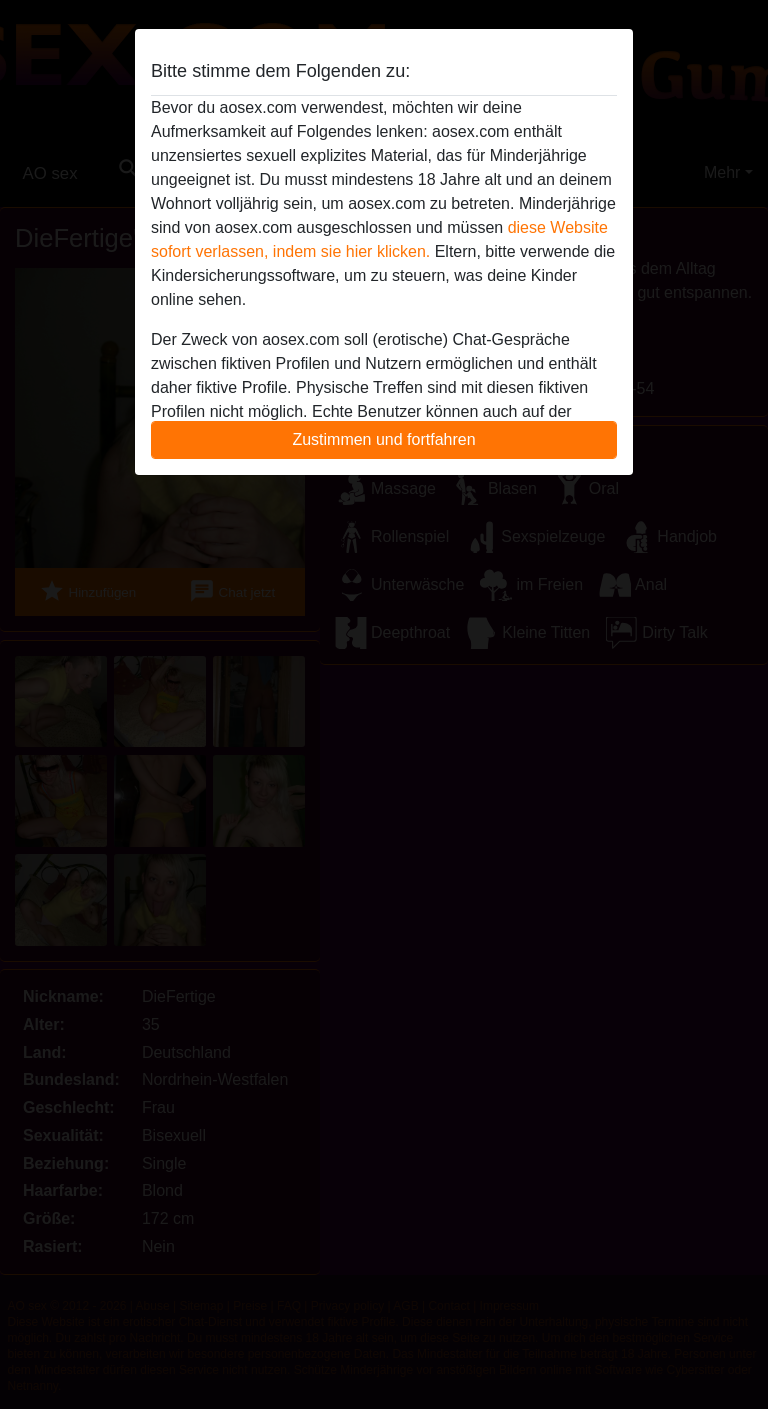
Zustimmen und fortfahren (383, 439)
